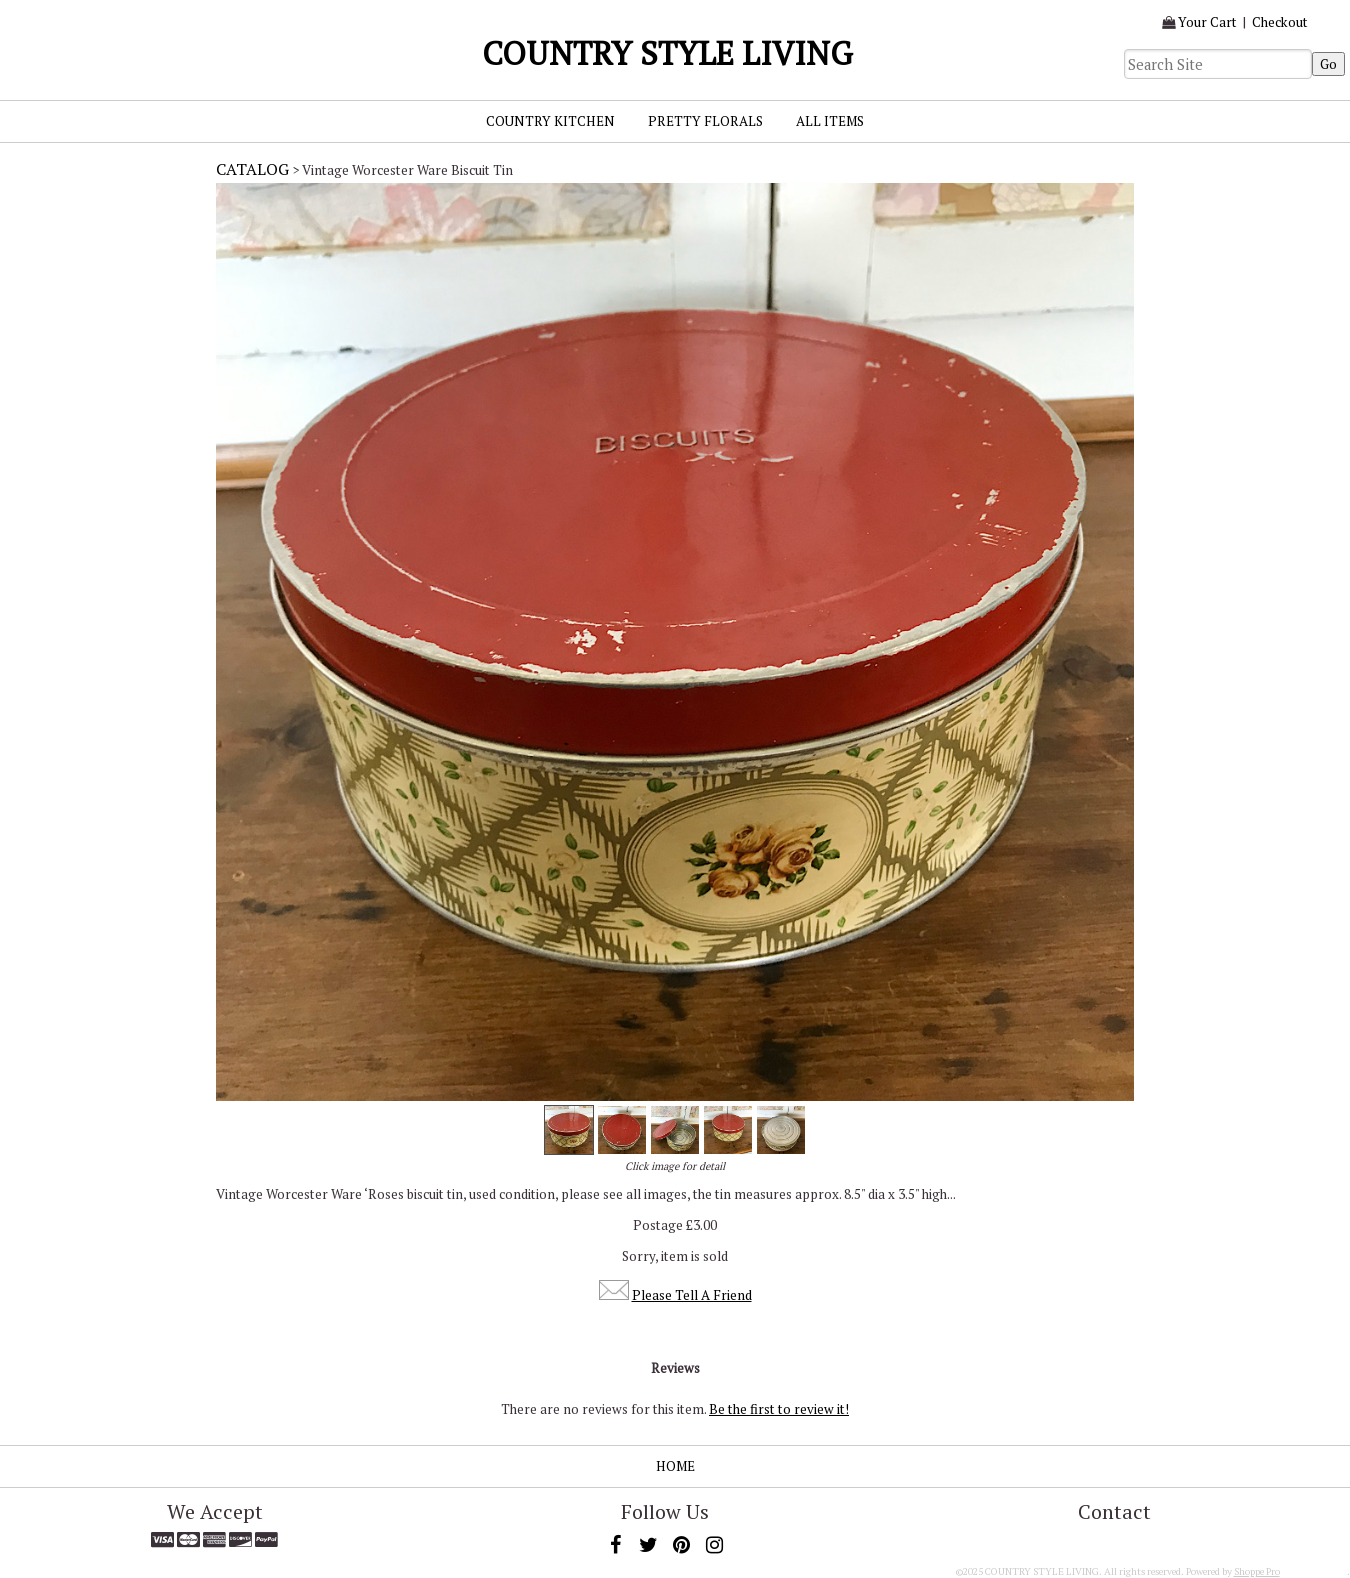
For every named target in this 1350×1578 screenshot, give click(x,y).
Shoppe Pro (1257, 1571)
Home (675, 1466)
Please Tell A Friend (692, 1295)
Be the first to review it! (779, 1409)
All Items (830, 121)
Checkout (1280, 22)
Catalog (252, 169)
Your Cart (1207, 22)
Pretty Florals (705, 121)
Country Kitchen (550, 121)
